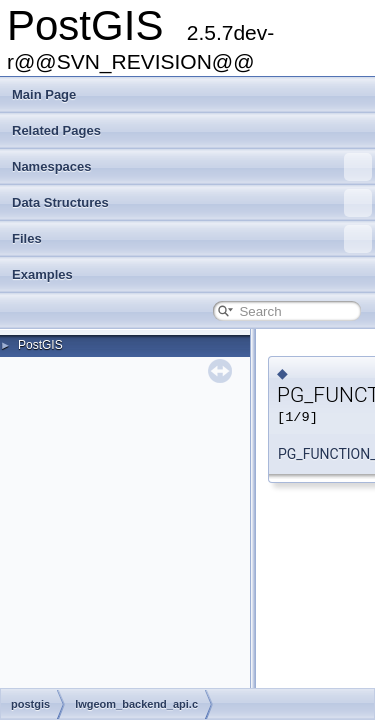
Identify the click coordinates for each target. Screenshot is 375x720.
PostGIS (40, 345)
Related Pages (56, 130)
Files (192, 239)
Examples (42, 274)
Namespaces (192, 167)
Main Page (44, 94)
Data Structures (192, 203)
